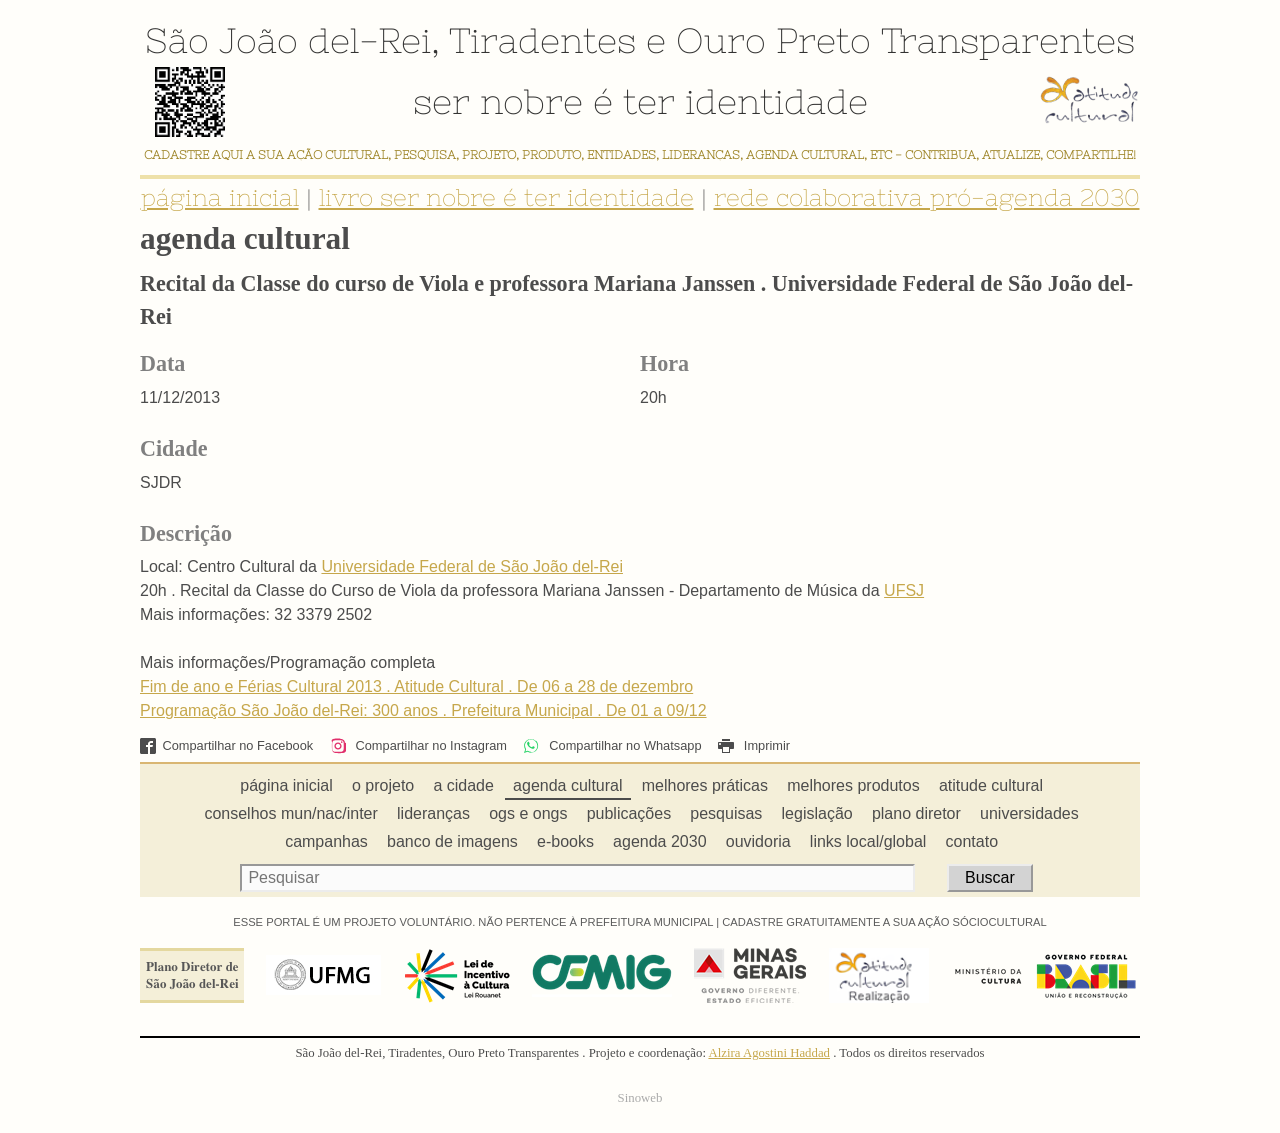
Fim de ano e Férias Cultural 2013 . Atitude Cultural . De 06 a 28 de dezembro (416, 686)
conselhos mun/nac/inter (290, 813)
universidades (1029, 813)
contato (972, 841)
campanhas (326, 841)
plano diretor (916, 813)
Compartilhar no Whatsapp (612, 745)
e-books (565, 841)
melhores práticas (705, 785)
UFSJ (904, 590)
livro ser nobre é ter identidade (506, 197)
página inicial (220, 197)
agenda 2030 (659, 841)
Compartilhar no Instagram (418, 745)
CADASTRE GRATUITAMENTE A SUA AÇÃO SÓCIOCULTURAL (884, 922)
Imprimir (754, 745)
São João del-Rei (288, 40)
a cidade (463, 785)
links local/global (868, 841)
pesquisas (726, 813)
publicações (629, 813)
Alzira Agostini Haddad (769, 1053)
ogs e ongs (528, 813)
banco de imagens (452, 841)
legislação (817, 813)
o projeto (383, 785)
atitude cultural (991, 785)
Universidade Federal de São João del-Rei (472, 566)
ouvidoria (758, 841)
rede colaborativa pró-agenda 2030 (927, 197)
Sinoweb (640, 1098)
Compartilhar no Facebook (226, 745)
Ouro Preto (773, 40)
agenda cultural (567, 785)
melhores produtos (853, 785)
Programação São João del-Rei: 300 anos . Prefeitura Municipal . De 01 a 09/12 (423, 710)
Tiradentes (542, 40)
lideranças (433, 813)
